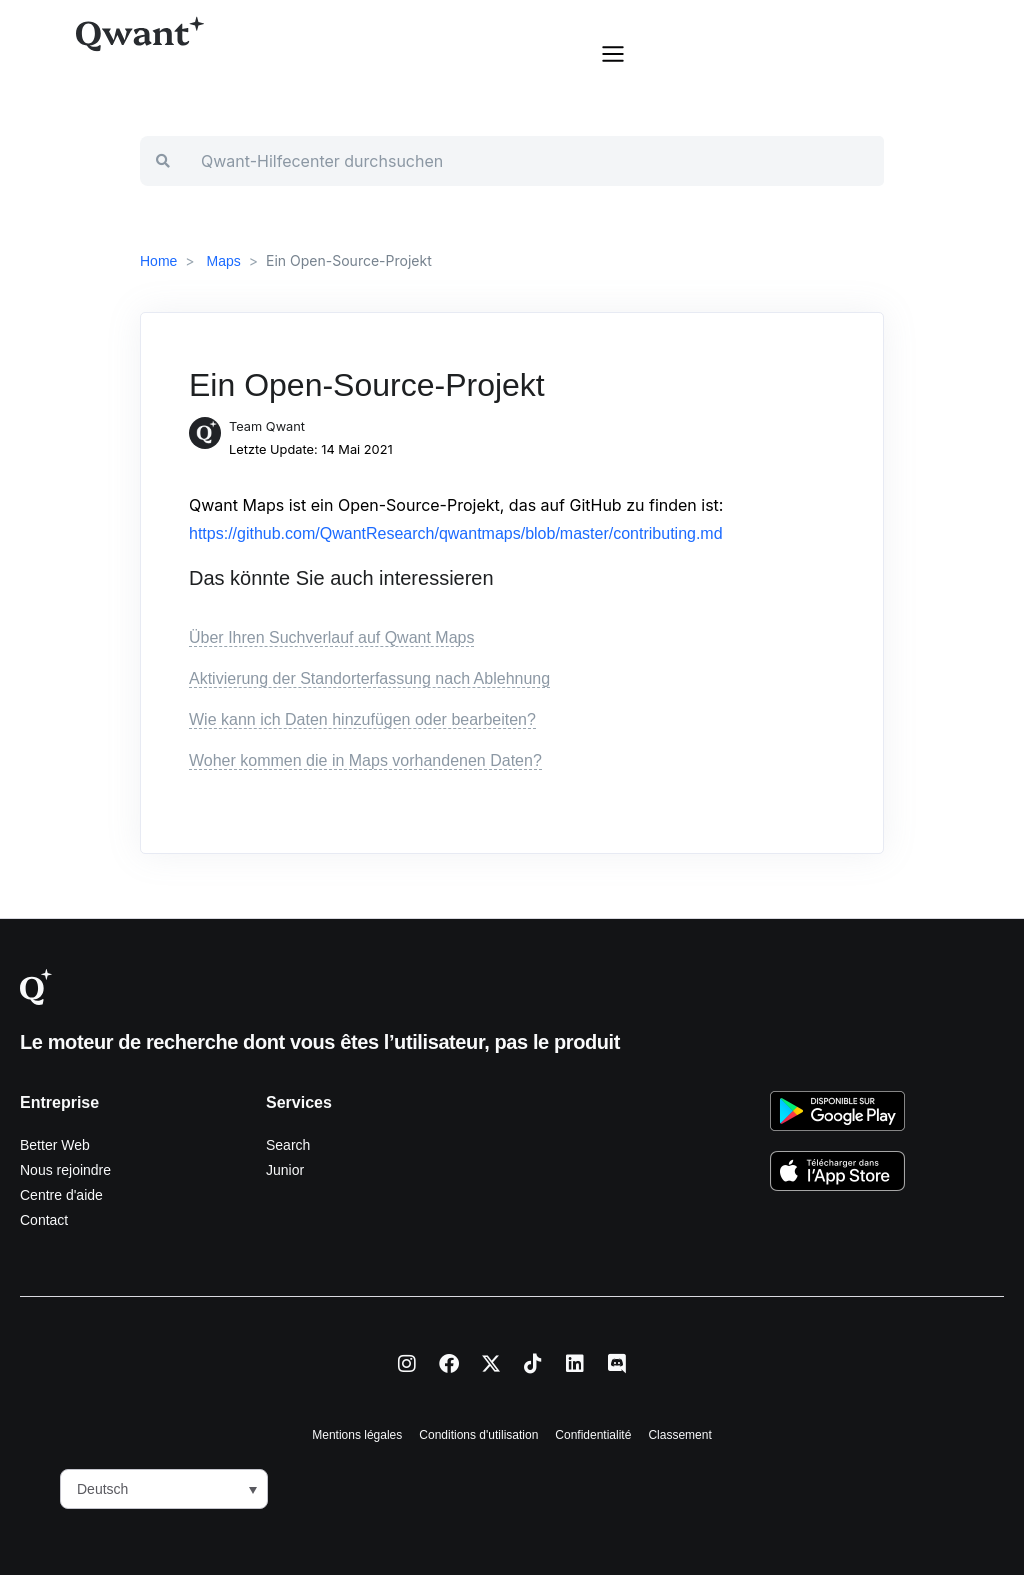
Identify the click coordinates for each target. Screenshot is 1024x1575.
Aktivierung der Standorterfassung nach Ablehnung (369, 678)
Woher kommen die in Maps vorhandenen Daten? (365, 760)
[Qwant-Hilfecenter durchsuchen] (534, 161)
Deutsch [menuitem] (102, 1490)
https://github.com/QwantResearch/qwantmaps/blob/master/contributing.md (456, 533)
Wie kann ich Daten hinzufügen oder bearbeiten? (362, 719)
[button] (613, 52)
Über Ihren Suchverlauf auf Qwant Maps (331, 637)
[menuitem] (164, 1488)
